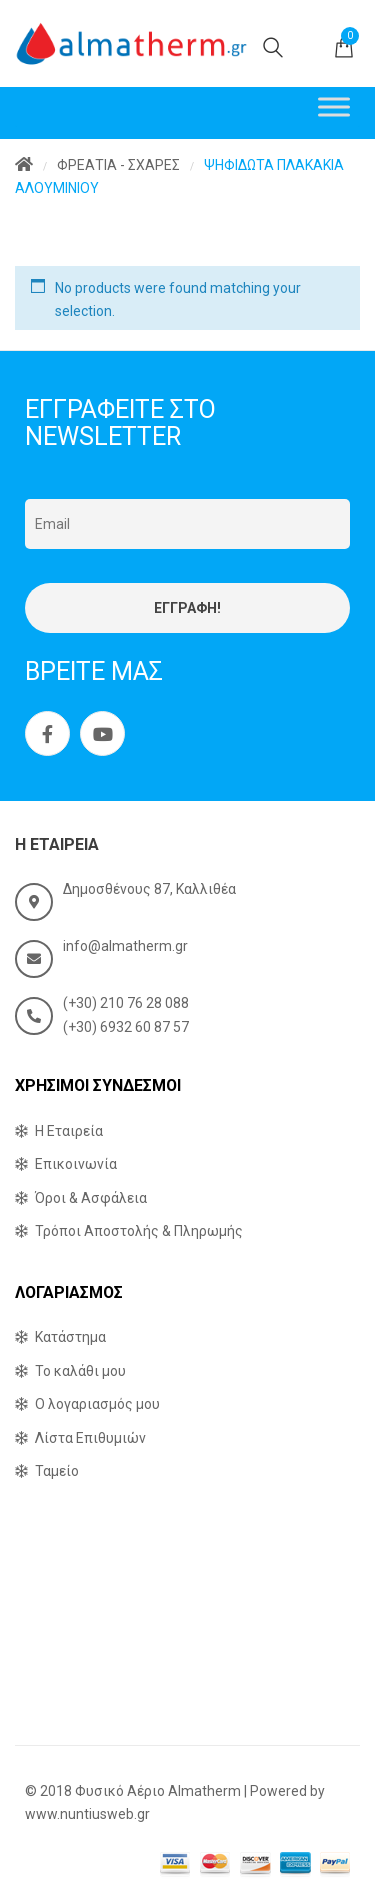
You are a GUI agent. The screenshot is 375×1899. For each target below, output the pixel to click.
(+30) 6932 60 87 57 (126, 1027)
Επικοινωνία (76, 1164)
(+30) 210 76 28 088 (126, 1003)
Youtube (103, 734)
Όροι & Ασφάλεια (91, 1198)
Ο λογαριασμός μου (97, 1404)
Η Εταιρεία (69, 1131)
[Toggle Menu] (334, 106)
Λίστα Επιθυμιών (90, 1438)
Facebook (47, 734)
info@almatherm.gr (125, 946)
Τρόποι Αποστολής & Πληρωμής (139, 1231)
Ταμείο (57, 1471)
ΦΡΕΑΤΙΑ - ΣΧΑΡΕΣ (118, 165)
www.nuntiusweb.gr (87, 1814)
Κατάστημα (70, 1337)
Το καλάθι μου (80, 1371)
